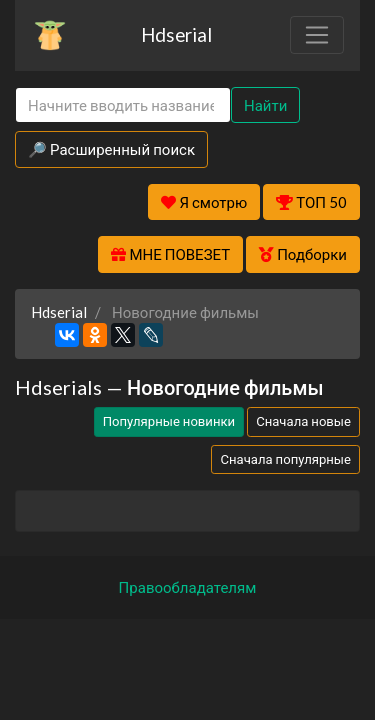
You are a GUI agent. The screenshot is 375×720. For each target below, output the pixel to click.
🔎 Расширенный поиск (111, 149)
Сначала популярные (285, 459)
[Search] (123, 105)
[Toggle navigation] (317, 35)
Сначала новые (303, 421)
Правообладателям (188, 587)
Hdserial (176, 34)
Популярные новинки (169, 421)
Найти (265, 105)
